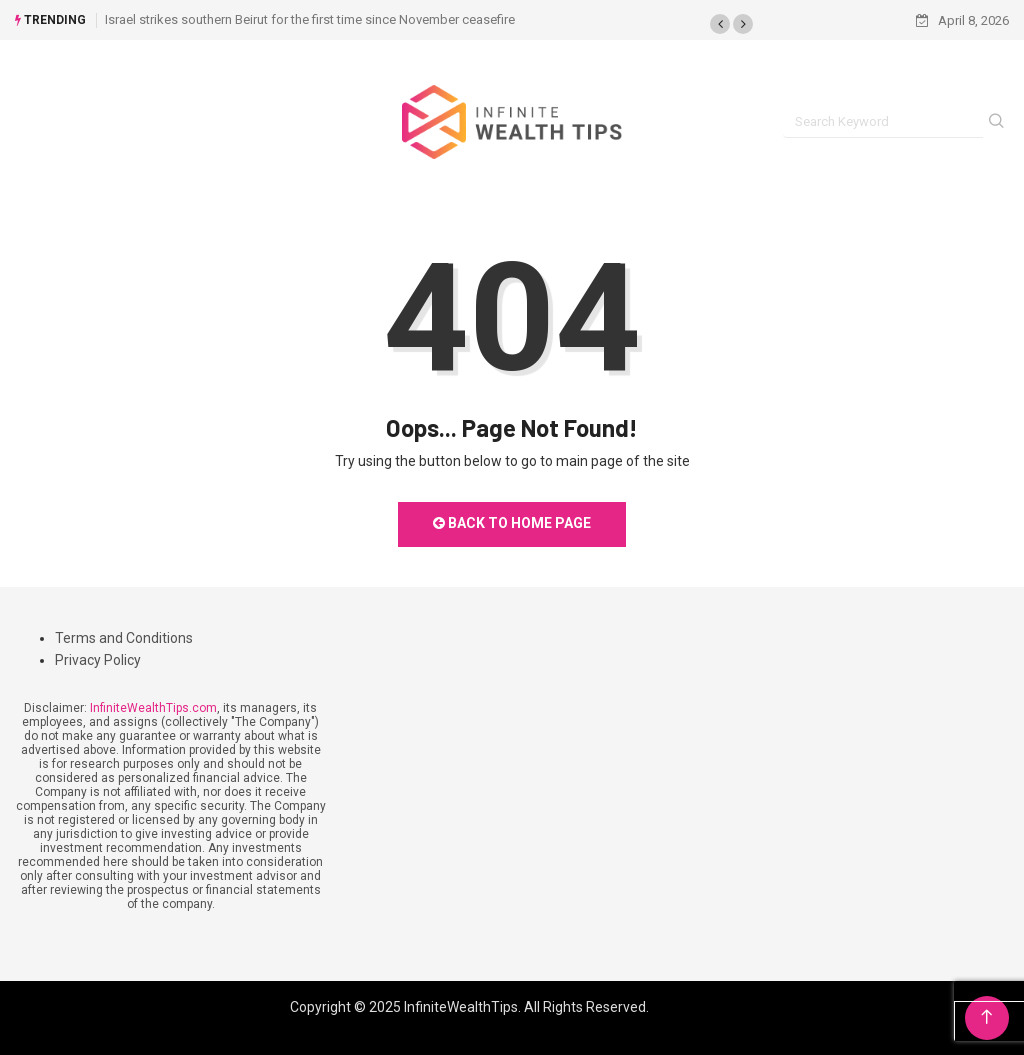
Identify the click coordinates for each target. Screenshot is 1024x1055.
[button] (720, 24)
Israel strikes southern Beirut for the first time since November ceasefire (310, 19)
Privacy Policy (98, 660)
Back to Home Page (512, 523)
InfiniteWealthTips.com (153, 708)
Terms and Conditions (124, 638)
